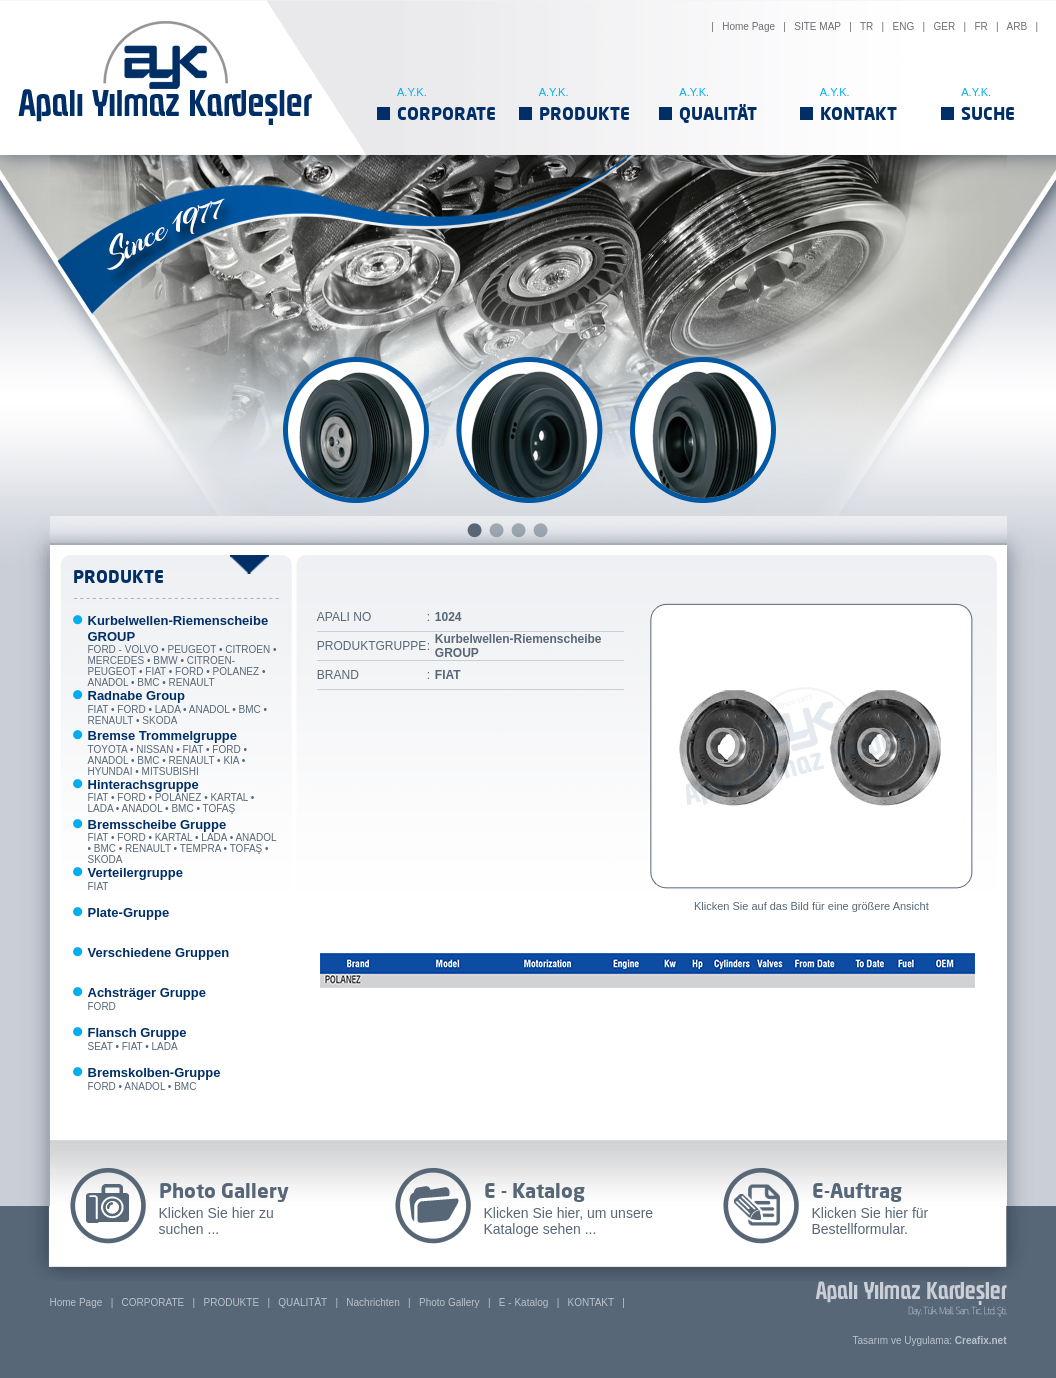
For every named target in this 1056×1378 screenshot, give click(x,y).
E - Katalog (523, 1302)
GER (944, 26)
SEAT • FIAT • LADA (137, 1040)
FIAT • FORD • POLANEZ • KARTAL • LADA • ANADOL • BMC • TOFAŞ (171, 797)
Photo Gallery (449, 1302)
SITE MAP (817, 26)
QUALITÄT (718, 113)
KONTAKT (858, 113)
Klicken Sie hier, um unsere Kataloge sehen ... (569, 1221)
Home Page (748, 26)
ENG (904, 26)
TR (866, 26)
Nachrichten (372, 1302)
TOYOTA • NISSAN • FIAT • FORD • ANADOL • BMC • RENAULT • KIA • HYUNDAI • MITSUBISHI (167, 754)
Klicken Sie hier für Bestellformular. (870, 1221)
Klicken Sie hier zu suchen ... (216, 1221)
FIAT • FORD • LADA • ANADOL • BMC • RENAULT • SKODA (178, 708)
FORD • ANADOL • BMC (154, 1080)
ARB (1017, 26)
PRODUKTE (584, 113)
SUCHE (988, 113)
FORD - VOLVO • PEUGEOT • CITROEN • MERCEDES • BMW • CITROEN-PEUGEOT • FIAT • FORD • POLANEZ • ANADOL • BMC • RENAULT (182, 652)
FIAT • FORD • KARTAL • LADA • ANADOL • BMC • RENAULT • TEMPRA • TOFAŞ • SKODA (182, 843)
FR (980, 26)
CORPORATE (446, 113)
